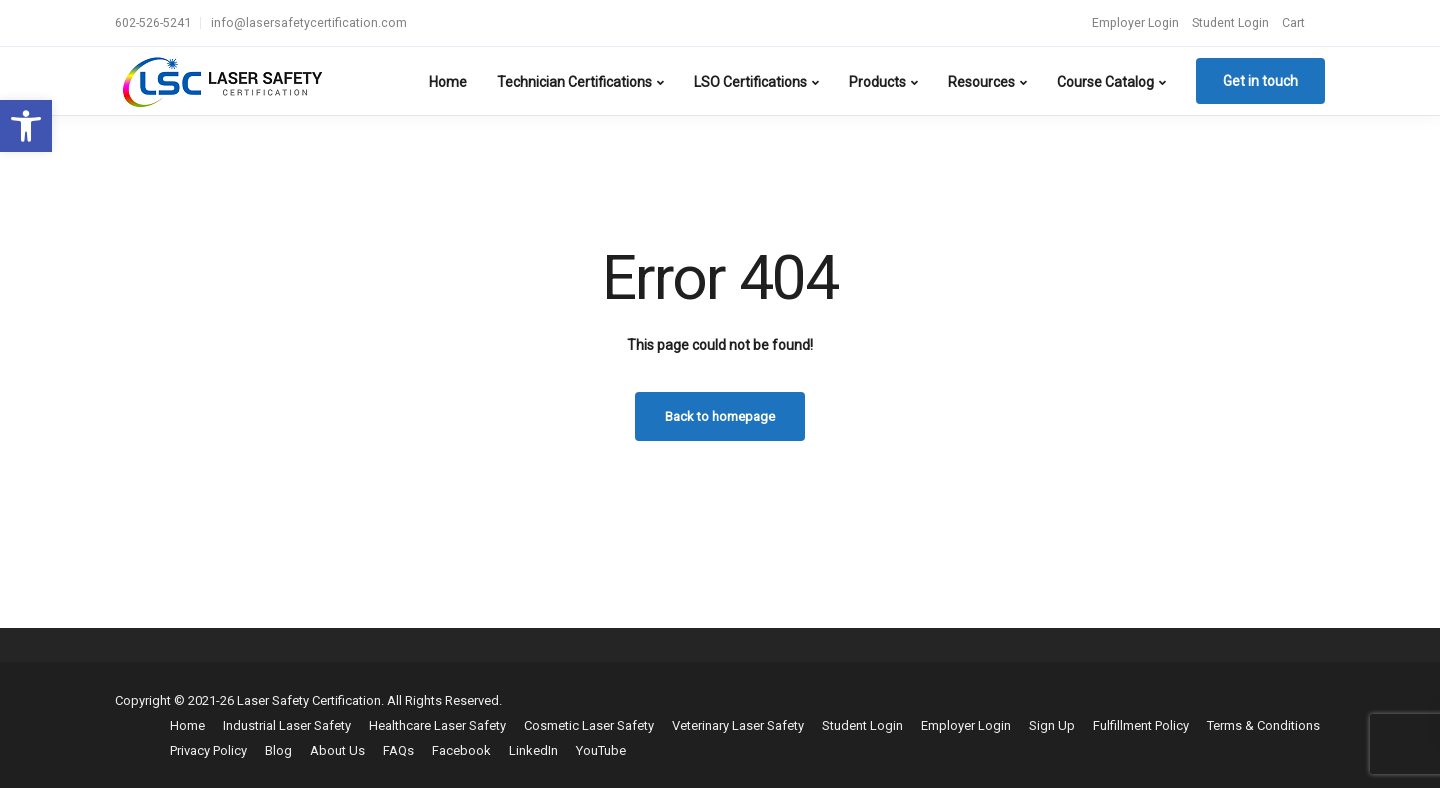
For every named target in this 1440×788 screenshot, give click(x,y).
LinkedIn (533, 750)
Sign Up (1052, 725)
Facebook (461, 750)
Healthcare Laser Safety (437, 725)
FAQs (398, 750)
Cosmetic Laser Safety (589, 725)
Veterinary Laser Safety (738, 725)
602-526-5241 (153, 22)
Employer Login (1135, 22)
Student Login (1230, 22)
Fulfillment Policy (1141, 725)
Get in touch (1260, 81)
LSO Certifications (750, 82)
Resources (981, 82)
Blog (278, 750)
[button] (26, 126)
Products (877, 82)
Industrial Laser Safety (287, 725)
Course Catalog (1105, 82)
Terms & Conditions (1263, 725)
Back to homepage (720, 416)
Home (448, 82)
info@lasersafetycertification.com (309, 22)
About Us (337, 750)
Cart (1293, 22)
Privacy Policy (208, 750)
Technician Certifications (574, 82)
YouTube (601, 750)
